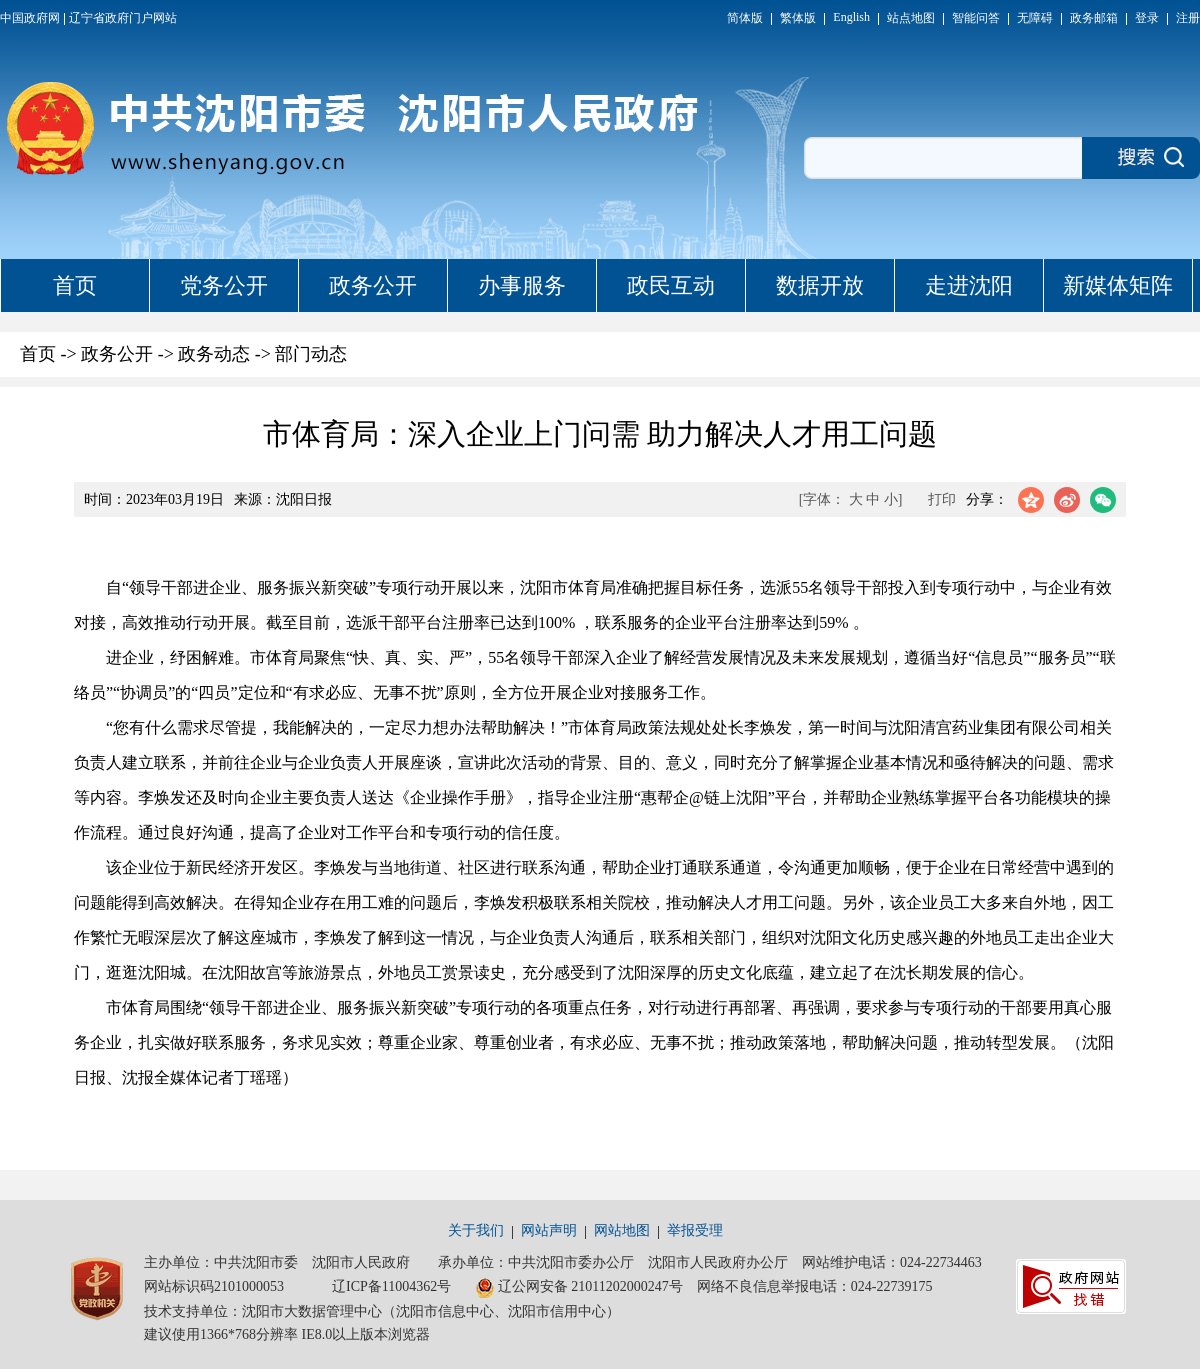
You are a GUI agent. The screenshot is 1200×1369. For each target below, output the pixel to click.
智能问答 (976, 18)
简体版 (745, 18)
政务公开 (373, 285)
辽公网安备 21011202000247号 (579, 1288)
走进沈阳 (969, 285)
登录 (1147, 18)
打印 (942, 499)
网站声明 (549, 1230)
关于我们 (476, 1230)
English (851, 17)
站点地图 (911, 18)
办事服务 (522, 285)
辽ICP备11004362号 (391, 1286)
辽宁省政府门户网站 (123, 18)
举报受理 (695, 1230)
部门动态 (311, 354)
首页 (75, 285)
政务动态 (214, 354)
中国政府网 (30, 18)
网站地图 (622, 1230)
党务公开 (224, 285)
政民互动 (671, 285)
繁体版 (798, 18)
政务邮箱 (1094, 18)
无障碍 (1035, 18)
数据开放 (820, 285)
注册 (1188, 18)
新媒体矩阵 (1118, 285)
